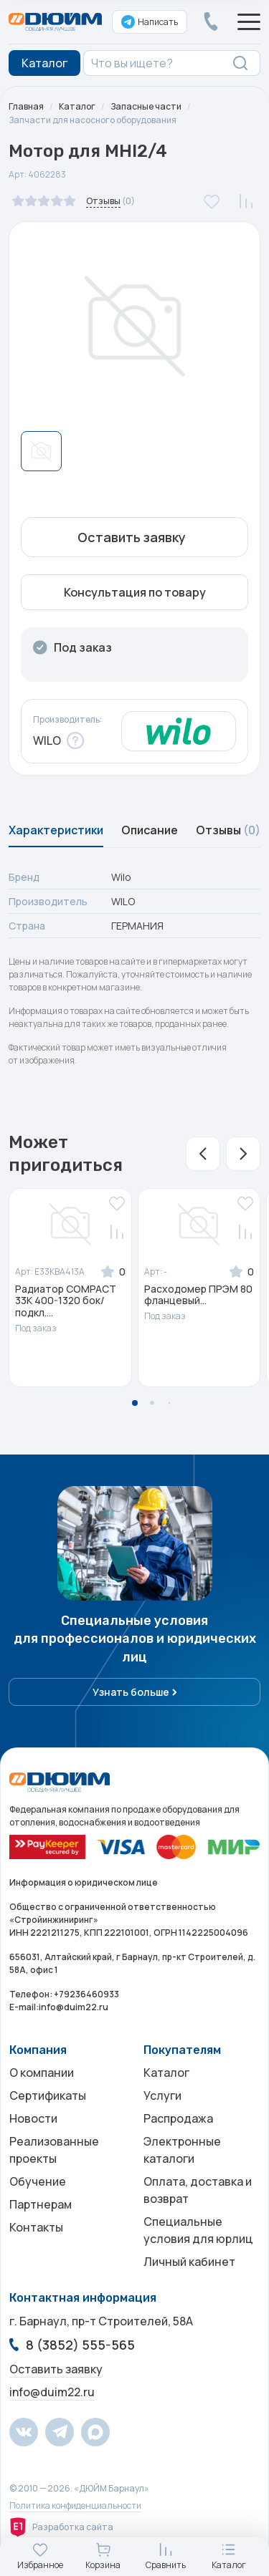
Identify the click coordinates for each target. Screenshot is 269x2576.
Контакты (36, 2227)
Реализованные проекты (54, 2149)
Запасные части (145, 106)
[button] (203, 1154)
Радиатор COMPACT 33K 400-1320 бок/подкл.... (65, 1301)
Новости (33, 2118)
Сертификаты (47, 2095)
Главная (26, 106)
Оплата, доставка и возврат (197, 2190)
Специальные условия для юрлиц (198, 2230)
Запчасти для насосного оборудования (92, 120)
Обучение (37, 2181)
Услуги (162, 2095)
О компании (41, 2072)
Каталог (77, 106)
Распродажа (178, 2118)
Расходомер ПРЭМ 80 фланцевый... (198, 1295)
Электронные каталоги (182, 2149)
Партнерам (40, 2204)
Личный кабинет (189, 2261)
